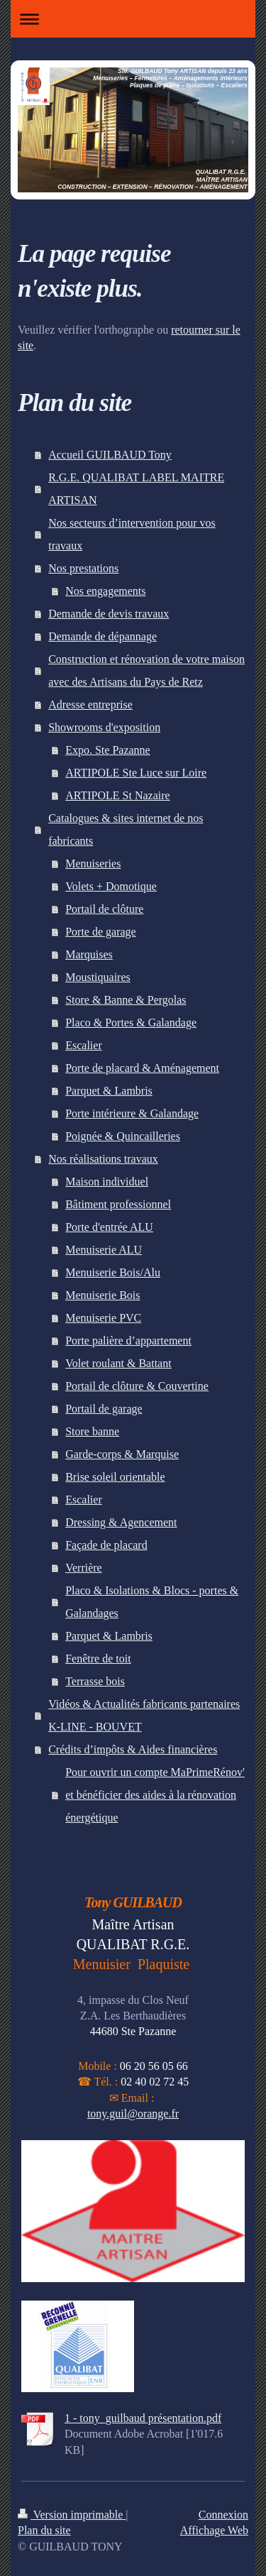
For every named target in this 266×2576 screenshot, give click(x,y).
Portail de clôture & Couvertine (137, 1386)
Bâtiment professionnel (118, 1204)
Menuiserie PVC (103, 1318)
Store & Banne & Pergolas (125, 1000)
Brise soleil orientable (115, 1477)
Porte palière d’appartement (128, 1340)
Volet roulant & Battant (118, 1363)
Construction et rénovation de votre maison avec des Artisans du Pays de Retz (146, 670)
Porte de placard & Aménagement (142, 1068)
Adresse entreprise (90, 704)
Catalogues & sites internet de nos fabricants (125, 829)
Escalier (83, 1045)
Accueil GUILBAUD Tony (110, 455)
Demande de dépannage (102, 636)
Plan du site (44, 2530)
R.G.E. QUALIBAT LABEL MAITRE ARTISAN (136, 488)
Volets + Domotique (111, 886)
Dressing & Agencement (121, 1522)
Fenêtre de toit (98, 1659)
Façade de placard (106, 1545)
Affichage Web (214, 2530)
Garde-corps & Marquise (122, 1454)
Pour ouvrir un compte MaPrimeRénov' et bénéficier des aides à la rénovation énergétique (155, 1795)
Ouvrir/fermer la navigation (133, 19)
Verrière (83, 1568)
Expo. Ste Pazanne (107, 750)
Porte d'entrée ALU (109, 1227)
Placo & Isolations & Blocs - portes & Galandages (151, 1601)
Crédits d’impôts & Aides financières (132, 1749)
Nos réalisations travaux (103, 1159)
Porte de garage (100, 932)
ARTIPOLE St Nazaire (117, 795)
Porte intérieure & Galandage (132, 1113)
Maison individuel (106, 1181)
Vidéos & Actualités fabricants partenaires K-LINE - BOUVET (144, 1715)
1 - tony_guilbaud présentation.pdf (143, 2418)
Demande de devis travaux (108, 614)
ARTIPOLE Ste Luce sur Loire (135, 773)
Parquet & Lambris (109, 1091)
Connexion (223, 2515)
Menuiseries (93, 863)
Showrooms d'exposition (104, 727)
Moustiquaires (98, 977)
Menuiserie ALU (103, 1250)
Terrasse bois (95, 1681)
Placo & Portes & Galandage (130, 1022)
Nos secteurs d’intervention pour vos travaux (132, 534)
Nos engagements (105, 591)
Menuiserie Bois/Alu (112, 1272)
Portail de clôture (104, 909)
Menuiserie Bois (102, 1295)
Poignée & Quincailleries (122, 1136)
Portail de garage (103, 1409)
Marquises (89, 954)
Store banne (92, 1431)
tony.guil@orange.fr (133, 2114)
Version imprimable (72, 2515)
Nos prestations (83, 568)
